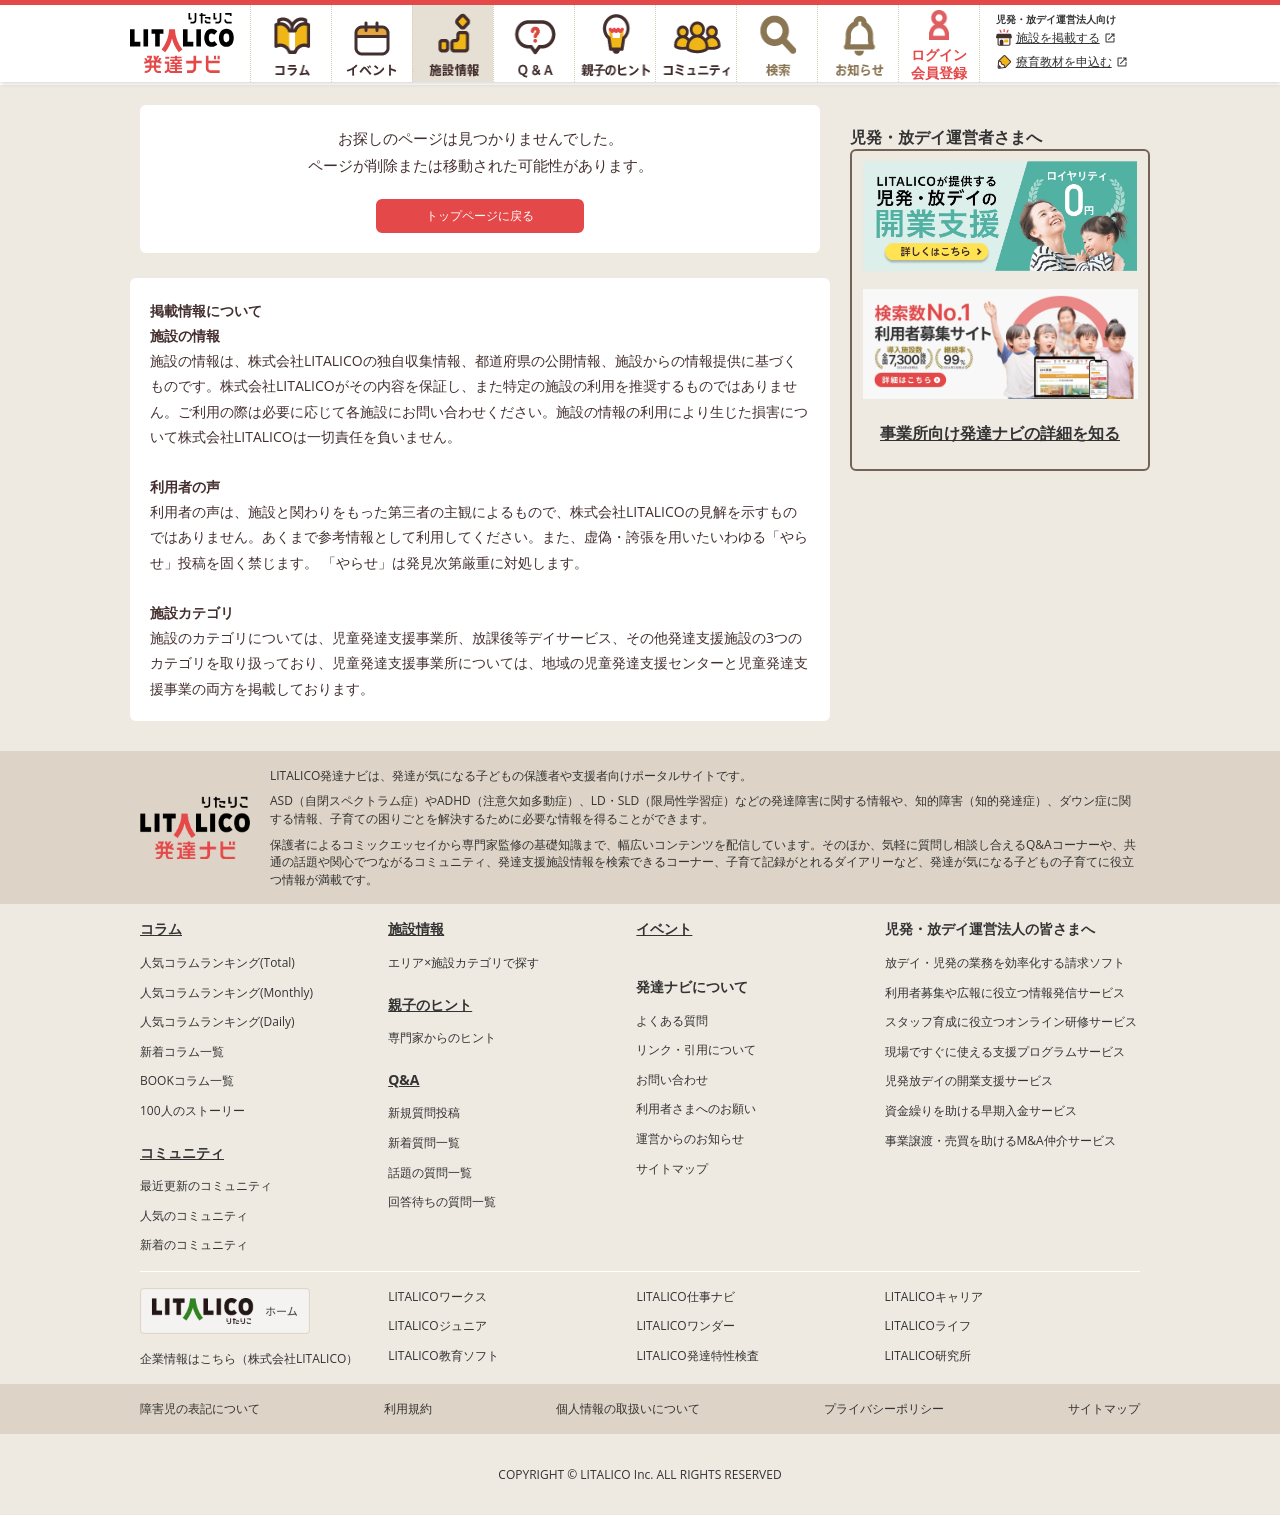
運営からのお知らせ (690, 1138)
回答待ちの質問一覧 (442, 1201)
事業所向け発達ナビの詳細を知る (1000, 433)
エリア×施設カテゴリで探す (463, 962)
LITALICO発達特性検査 (697, 1355)
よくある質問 (672, 1020)
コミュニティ (182, 1152)
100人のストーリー (192, 1110)
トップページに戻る (480, 215)
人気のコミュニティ (194, 1215)
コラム (161, 928)
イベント (664, 928)
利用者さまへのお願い (696, 1108)
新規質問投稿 (424, 1112)
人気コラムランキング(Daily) (217, 1021)
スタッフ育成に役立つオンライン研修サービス (1011, 1021)
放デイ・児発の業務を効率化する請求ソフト (1005, 962)
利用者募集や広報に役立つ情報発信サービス (1005, 992)
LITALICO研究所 (928, 1355)
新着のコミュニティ (194, 1244)
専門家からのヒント (442, 1037)
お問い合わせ (672, 1079)
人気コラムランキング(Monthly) (226, 992)
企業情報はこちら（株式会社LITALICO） (249, 1358)
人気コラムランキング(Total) (217, 962)
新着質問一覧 (424, 1142)
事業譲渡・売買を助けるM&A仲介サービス (1000, 1140)
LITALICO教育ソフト (443, 1355)
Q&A (403, 1079)
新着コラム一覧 (182, 1051)
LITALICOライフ (928, 1325)
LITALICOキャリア (934, 1296)
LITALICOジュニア (437, 1325)
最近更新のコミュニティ (206, 1185)
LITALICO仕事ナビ (685, 1296)
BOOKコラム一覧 (187, 1080)
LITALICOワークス (437, 1296)
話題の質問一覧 (430, 1172)
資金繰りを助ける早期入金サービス (981, 1110)
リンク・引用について (696, 1049)
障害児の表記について (200, 1408)
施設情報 (416, 928)
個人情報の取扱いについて (628, 1408)
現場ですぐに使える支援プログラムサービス (1005, 1051)
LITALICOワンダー (685, 1325)
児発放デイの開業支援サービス (969, 1080)
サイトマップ (672, 1168)
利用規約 (408, 1408)
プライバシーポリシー (884, 1408)
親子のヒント (430, 1004)
